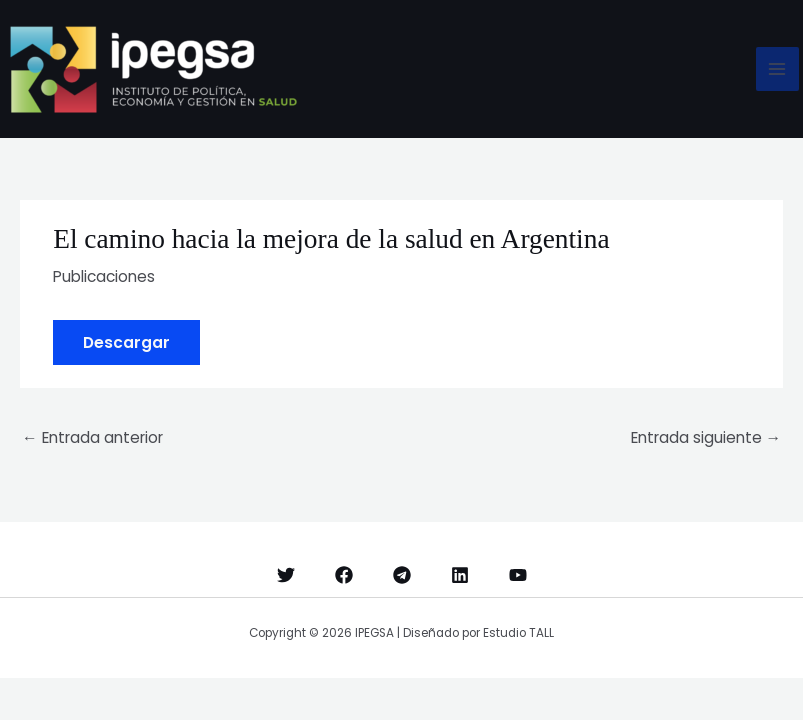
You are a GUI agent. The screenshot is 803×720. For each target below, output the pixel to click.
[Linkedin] (460, 575)
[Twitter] (286, 575)
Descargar (126, 342)
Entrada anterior (92, 437)
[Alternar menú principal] (777, 68)
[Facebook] (344, 575)
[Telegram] (402, 575)
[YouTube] (518, 575)
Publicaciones (104, 276)
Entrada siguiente (706, 437)
